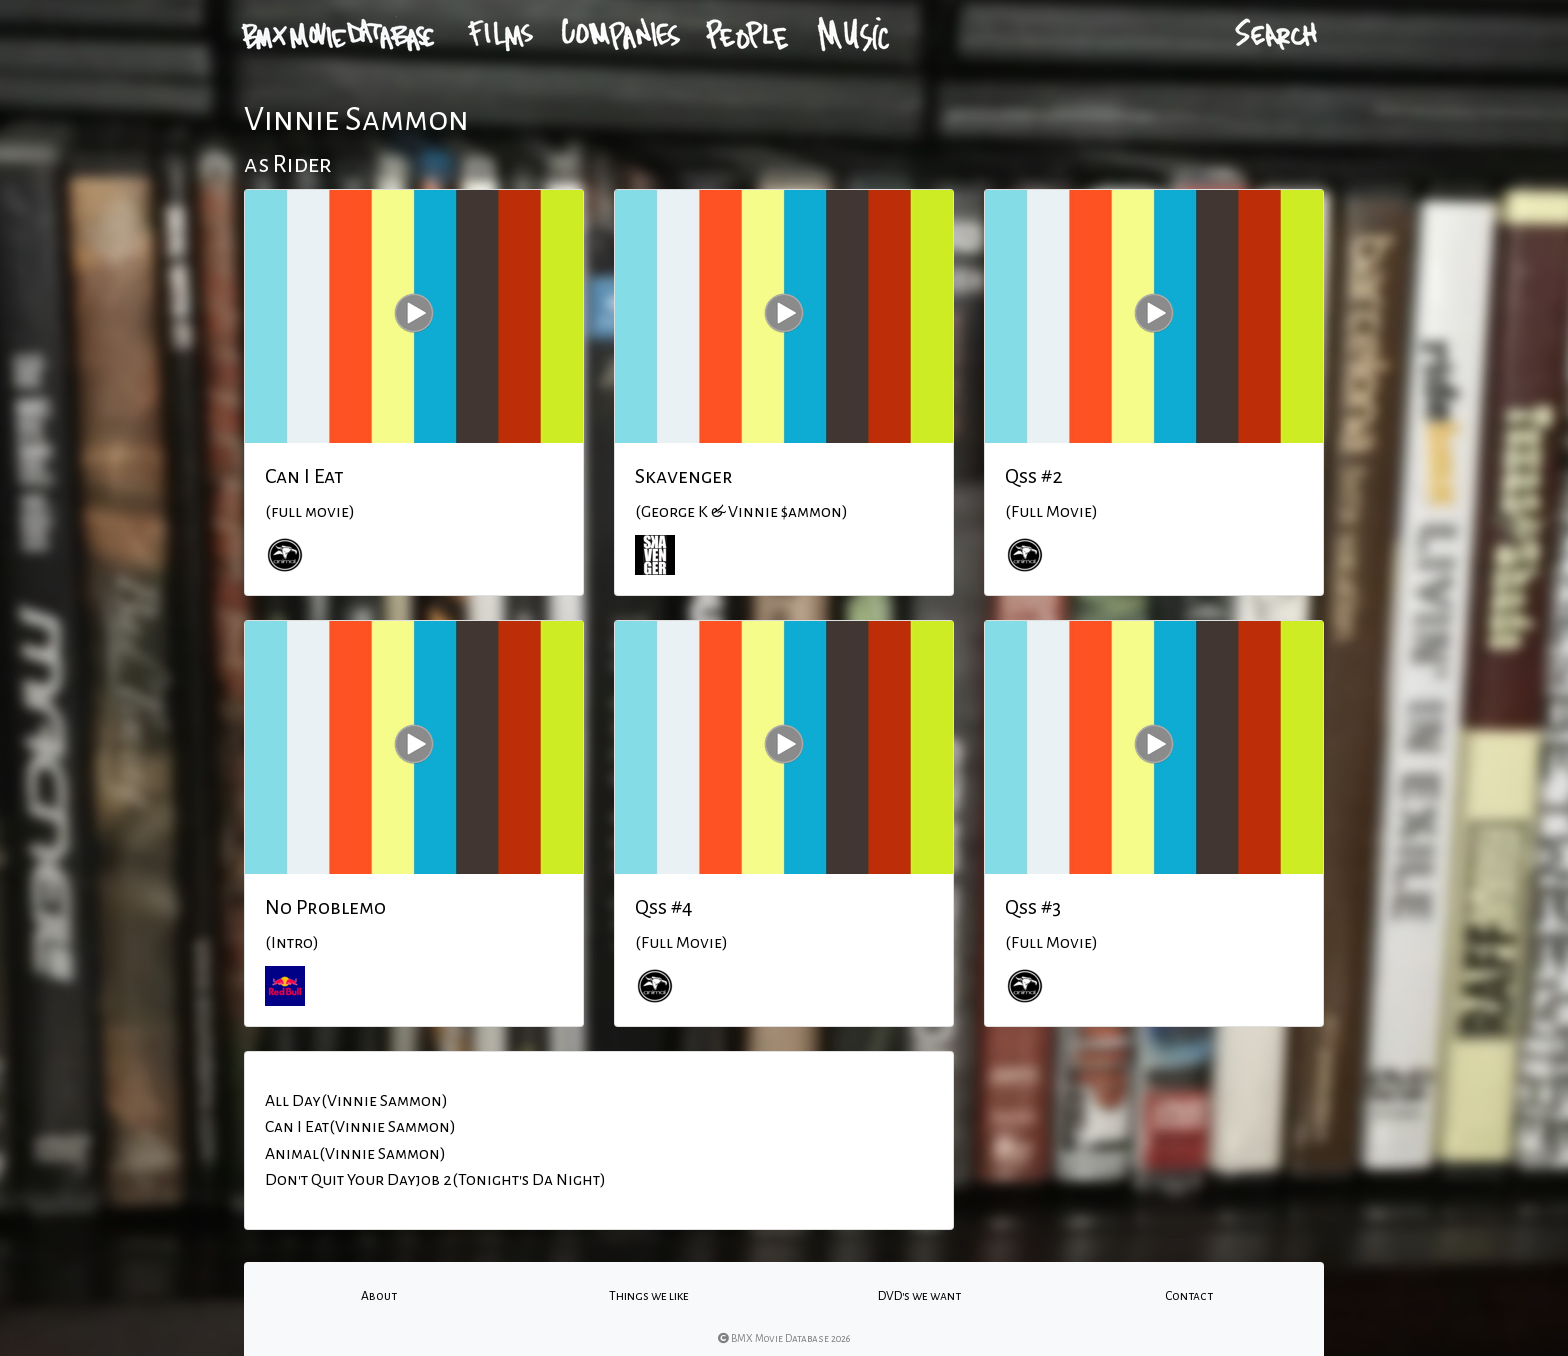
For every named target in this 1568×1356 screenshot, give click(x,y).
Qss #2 (1034, 476)
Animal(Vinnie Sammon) (355, 1154)
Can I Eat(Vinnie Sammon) (360, 1127)
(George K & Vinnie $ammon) (741, 512)
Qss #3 (1033, 907)
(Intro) (292, 943)
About (379, 1296)
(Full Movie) (1051, 512)
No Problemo (325, 907)
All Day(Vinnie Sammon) (356, 1101)
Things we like (649, 1296)
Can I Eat (304, 476)
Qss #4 (664, 907)
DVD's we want (919, 1296)
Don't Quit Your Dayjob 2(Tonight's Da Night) (435, 1180)
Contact (1189, 1296)
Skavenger (684, 476)
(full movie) (310, 512)
